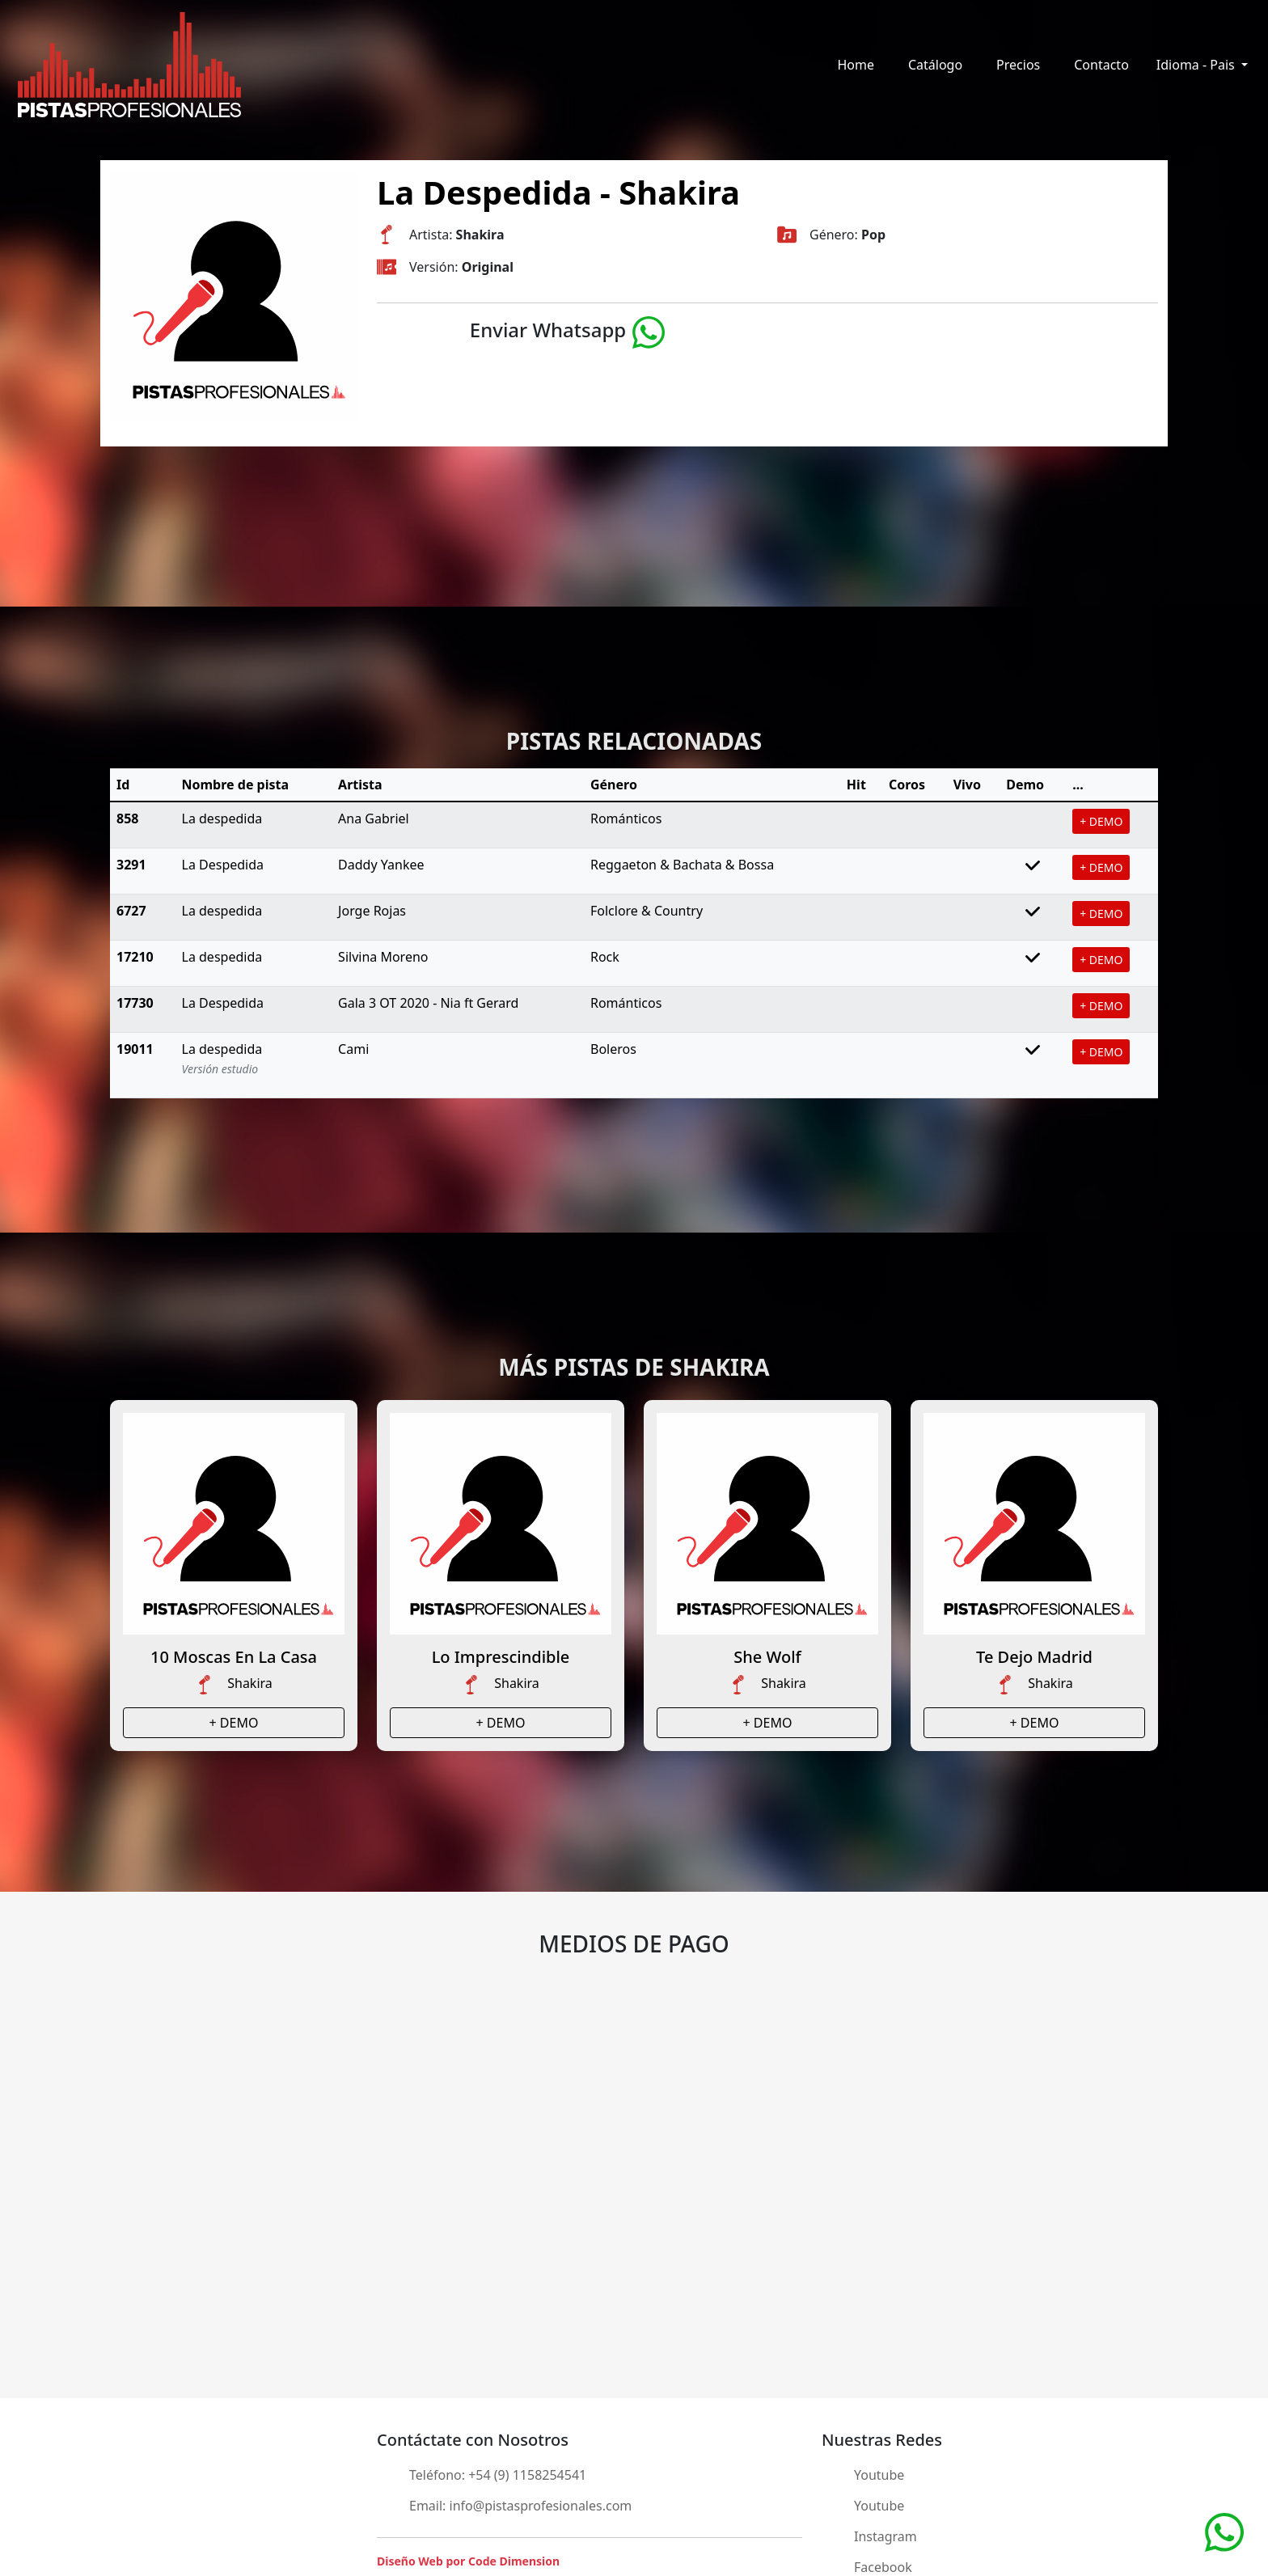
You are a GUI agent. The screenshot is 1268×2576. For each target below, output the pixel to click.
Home (855, 65)
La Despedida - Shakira (558, 192)
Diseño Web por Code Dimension (468, 2561)
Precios (1018, 65)
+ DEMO (1101, 821)
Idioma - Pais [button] (1197, 65)
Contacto (1101, 65)
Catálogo (935, 65)
